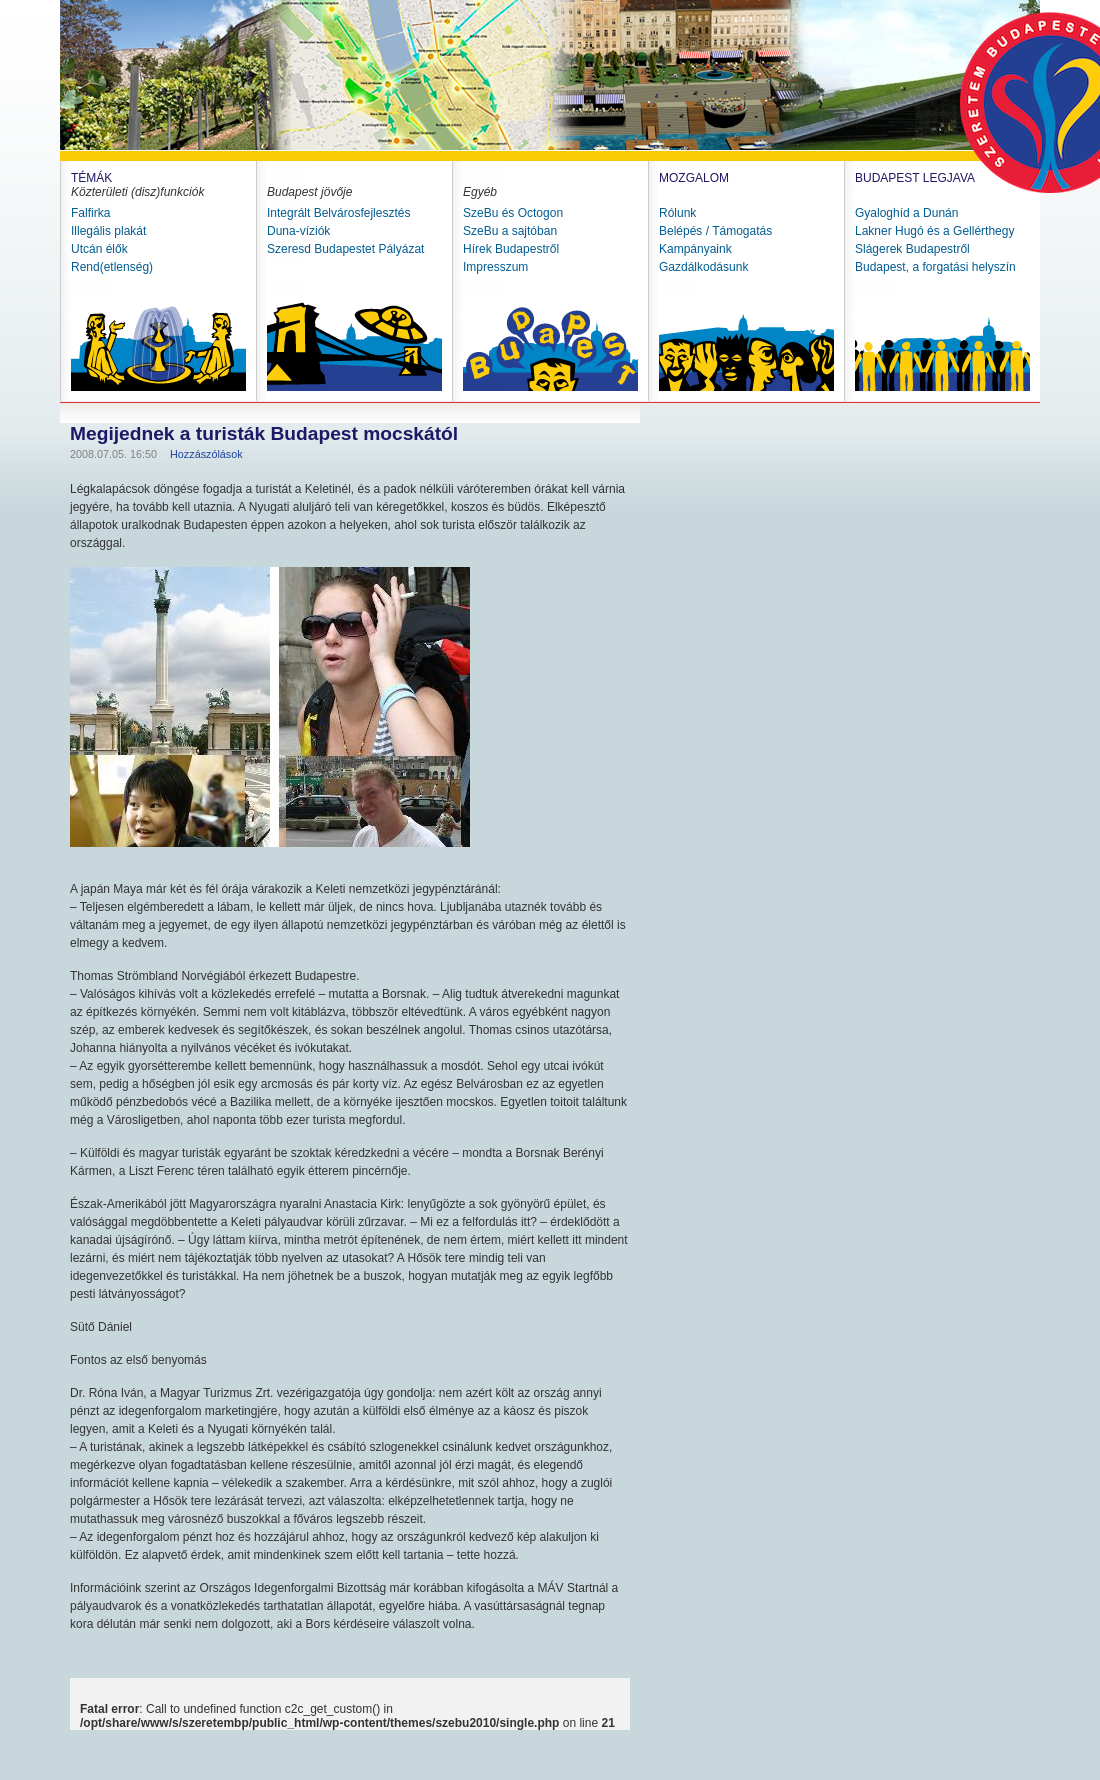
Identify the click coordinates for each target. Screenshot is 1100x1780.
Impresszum (495, 267)
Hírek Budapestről (511, 249)
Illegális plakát (108, 231)
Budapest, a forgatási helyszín (935, 267)
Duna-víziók (298, 231)
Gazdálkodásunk (703, 267)
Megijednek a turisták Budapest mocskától (264, 433)
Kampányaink (695, 249)
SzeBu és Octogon (513, 213)
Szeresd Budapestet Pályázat (345, 249)
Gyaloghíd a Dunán (906, 213)
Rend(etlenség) (112, 267)
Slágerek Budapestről (912, 249)
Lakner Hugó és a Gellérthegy (934, 231)
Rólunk (677, 213)
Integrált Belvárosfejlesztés (338, 213)
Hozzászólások (206, 454)
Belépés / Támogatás (715, 231)
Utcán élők (99, 249)
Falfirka (90, 213)
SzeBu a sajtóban (510, 231)
